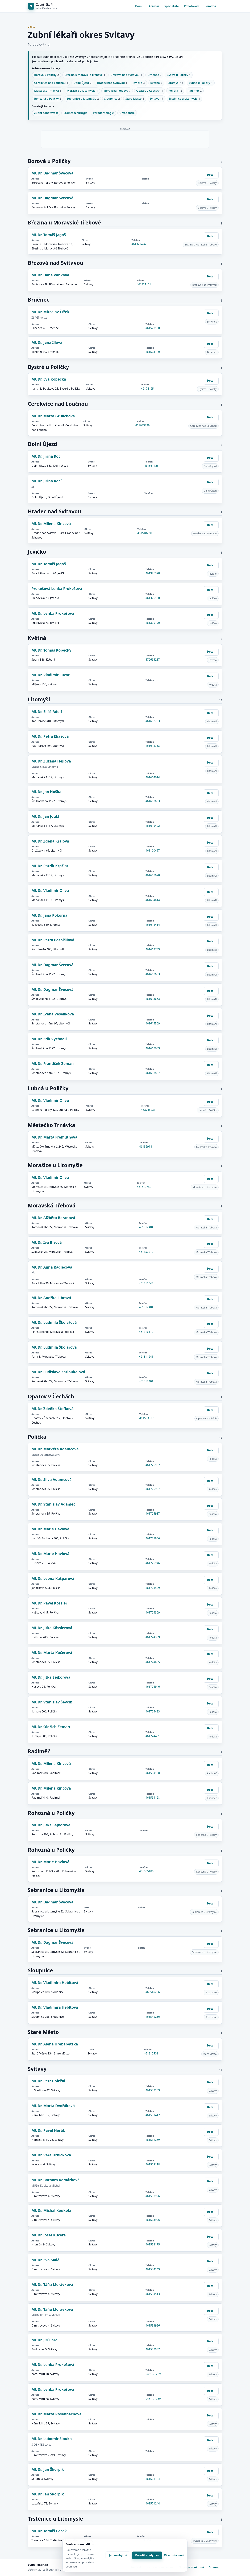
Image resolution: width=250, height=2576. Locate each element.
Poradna (210, 6)
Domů (139, 6)
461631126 (151, 466)
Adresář (154, 6)
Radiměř (195, 91)
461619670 (152, 875)
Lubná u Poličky (200, 83)
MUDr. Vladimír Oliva (50, 890)
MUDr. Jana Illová (46, 342)
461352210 (146, 1252)
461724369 (152, 1612)
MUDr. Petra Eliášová (50, 736)
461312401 (146, 1381)
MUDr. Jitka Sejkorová (50, 1677)
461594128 (152, 1773)
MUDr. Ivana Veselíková (52, 1014)
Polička (175, 91)
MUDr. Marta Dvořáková (53, 2105)
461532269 (152, 2140)
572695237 (152, 659)
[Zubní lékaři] (42, 6)
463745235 (148, 1110)
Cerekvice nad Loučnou (51, 83)
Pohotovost (191, 6)
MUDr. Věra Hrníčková (51, 2155)
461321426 (138, 244)
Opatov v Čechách (149, 91)
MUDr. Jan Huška (46, 791)
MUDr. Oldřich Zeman (50, 1726)
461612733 (152, 721)
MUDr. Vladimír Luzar (50, 674)
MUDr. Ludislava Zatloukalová (58, 1371)
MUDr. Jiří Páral (45, 2339)
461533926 (152, 2196)
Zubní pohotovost (46, 113)
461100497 (152, 850)
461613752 (144, 1187)
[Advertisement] (125, 138)
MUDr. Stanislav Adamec (53, 1504)
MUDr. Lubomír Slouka (51, 2438)
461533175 (152, 2244)
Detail (211, 175)
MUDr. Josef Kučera (48, 2235)
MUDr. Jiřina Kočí (46, 456)
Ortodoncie (127, 113)
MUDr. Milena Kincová (51, 523)
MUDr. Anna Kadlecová (51, 1267)
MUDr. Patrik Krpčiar (49, 865)
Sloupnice (112, 99)
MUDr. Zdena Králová (50, 841)
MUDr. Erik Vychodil (49, 1038)
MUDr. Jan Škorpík (47, 2469)
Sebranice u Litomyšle (83, 99)
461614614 (152, 777)
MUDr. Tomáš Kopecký (51, 650)
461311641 (146, 1356)
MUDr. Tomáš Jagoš (48, 234)
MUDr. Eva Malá (45, 2259)
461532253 (152, 2090)
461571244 (152, 2503)
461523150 (152, 328)
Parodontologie (103, 113)
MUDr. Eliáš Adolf (46, 711)
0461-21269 (153, 2374)
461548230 (144, 533)
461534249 (152, 2269)
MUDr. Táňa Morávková (52, 2284)
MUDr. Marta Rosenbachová (56, 2414)
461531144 (152, 2479)
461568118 (152, 2164)
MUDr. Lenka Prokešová (52, 613)
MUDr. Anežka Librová (51, 1297)
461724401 (152, 1736)
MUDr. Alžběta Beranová (53, 1217)
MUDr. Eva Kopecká (48, 379)
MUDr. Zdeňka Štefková (52, 1408)
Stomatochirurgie (75, 113)
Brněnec (154, 75)
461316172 (146, 1332)
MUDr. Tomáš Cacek (49, 2530)
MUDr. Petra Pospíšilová (52, 939)
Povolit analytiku (147, 2555)
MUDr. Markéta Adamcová (55, 1449)
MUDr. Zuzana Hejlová (51, 761)
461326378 (152, 573)
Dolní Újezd (82, 83)
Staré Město (134, 99)
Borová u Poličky (46, 75)
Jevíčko (139, 83)
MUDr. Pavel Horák (48, 2130)
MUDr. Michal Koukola (51, 2210)
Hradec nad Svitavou (112, 83)
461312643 (146, 1283)
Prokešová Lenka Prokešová (56, 588)
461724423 (152, 1711)
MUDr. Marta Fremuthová (54, 1137)
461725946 (152, 1538)
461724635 (152, 1662)
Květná (156, 83)
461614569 (152, 1023)
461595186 (146, 1871)
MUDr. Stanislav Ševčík (51, 1702)
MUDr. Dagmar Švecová (52, 173)
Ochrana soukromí (191, 2567)
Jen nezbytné (118, 2555)
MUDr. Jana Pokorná (49, 915)
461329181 (146, 1146)
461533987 (152, 2349)
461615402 (152, 826)
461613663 (152, 801)
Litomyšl (175, 83)
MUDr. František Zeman (52, 1063)
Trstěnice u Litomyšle (184, 99)
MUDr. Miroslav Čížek (50, 311)
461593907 (146, 1418)
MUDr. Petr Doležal (48, 2080)
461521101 (144, 284)
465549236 (152, 1992)
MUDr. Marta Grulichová (53, 416)
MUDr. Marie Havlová (50, 1529)
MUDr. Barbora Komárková (55, 2179)
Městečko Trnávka (47, 91)
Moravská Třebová (117, 91)
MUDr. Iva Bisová (46, 1242)
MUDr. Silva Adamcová (51, 1479)
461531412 (152, 2115)
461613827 (152, 1073)
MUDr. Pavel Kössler (49, 1603)
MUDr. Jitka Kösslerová (51, 1627)
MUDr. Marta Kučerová (51, 1652)
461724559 (152, 1588)
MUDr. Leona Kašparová (52, 1578)
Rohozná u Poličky (47, 99)
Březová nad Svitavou (126, 75)
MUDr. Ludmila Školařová (54, 1322)
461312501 (151, 2053)
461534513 (152, 2294)
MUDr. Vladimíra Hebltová (54, 1982)
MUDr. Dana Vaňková (50, 275)
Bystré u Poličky (179, 75)
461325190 (152, 598)
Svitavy (156, 99)
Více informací (174, 2555)
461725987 (152, 1465)
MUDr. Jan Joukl (45, 816)
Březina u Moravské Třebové (84, 75)
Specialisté (171, 6)
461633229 (142, 425)
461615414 (152, 925)
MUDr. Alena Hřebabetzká (54, 2044)
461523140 (152, 352)
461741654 (148, 388)
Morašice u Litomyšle (82, 91)
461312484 (146, 1227)
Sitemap (214, 2567)
